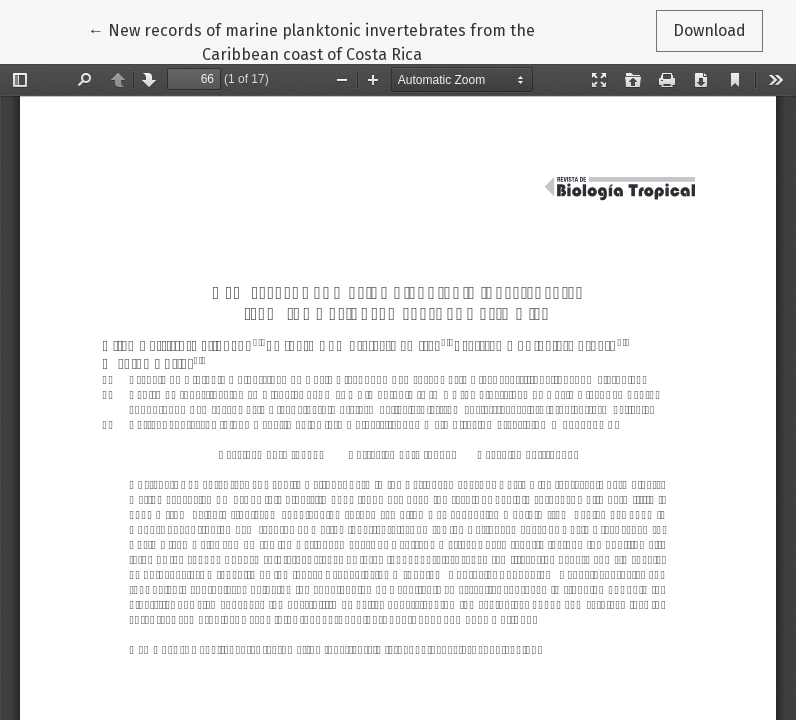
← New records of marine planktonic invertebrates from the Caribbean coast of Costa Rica (311, 41)
